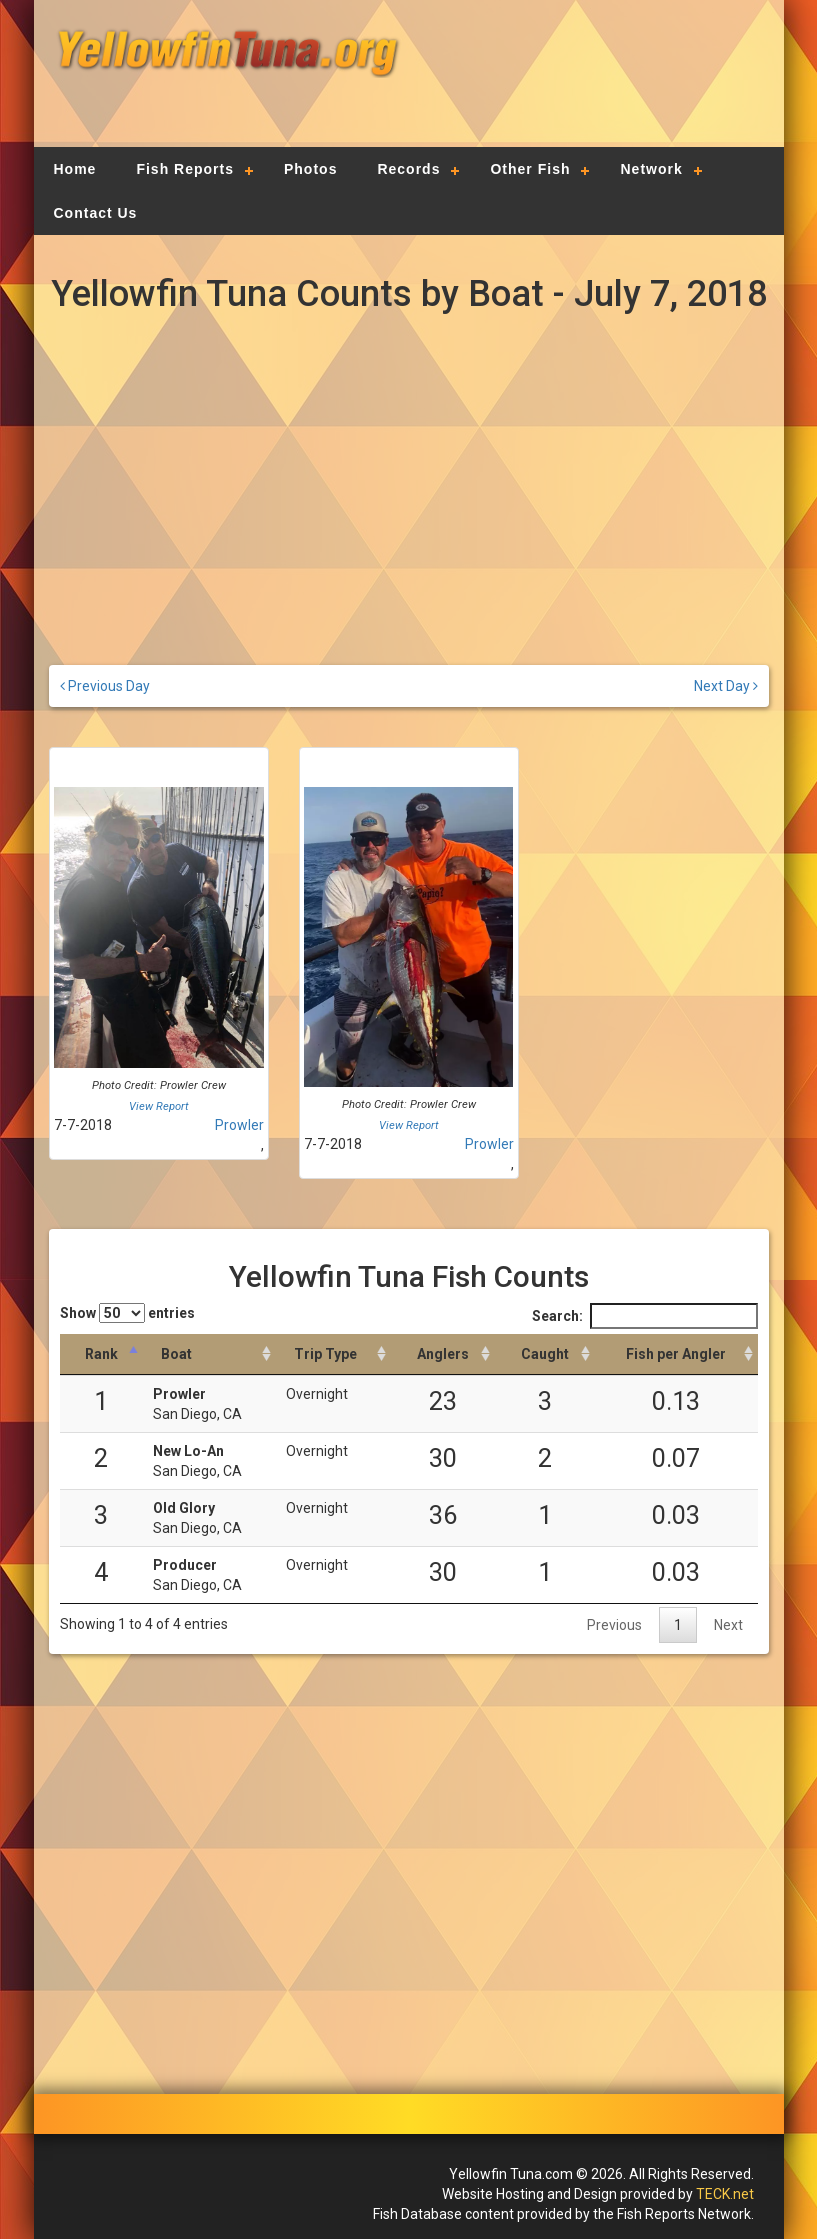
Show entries (127, 1313)
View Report (159, 1106)
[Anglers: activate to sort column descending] (443, 1354)
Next (728, 1625)
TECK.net (725, 2194)
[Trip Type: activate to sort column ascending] (333, 1354)
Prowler (239, 1125)
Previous (614, 1625)
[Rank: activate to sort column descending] (101, 1354)
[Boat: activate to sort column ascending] (209, 1354)
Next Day (726, 686)
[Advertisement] (585, 85)
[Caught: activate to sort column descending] (545, 1354)
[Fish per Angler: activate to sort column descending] (676, 1354)
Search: (645, 1316)
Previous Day (105, 686)
